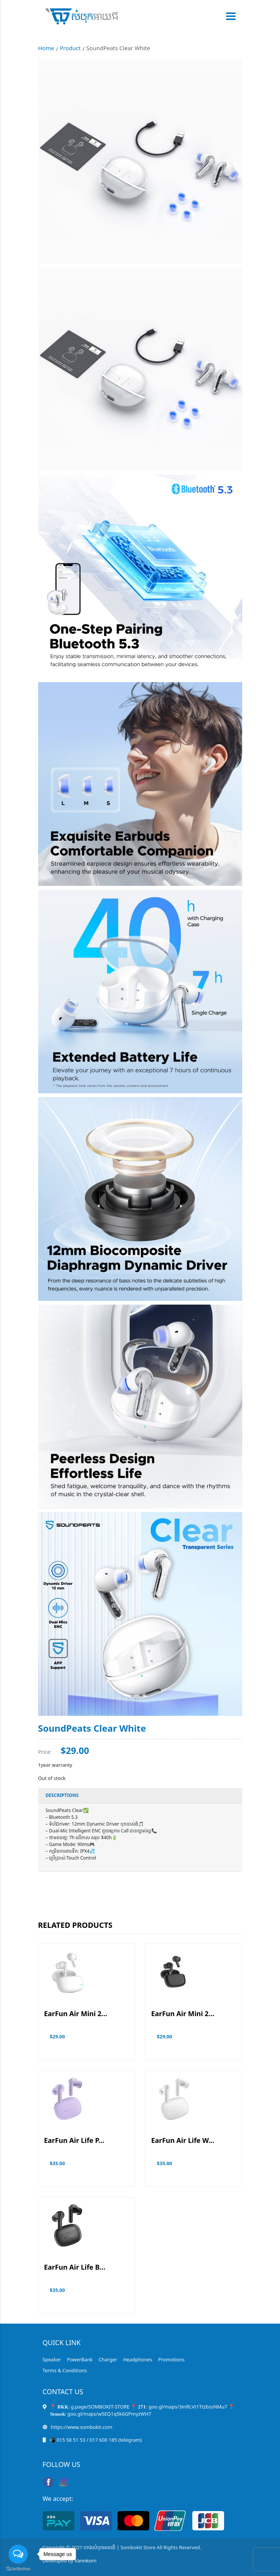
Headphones (137, 2359)
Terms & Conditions (65, 2370)
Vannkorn (85, 2560)
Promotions (171, 2359)
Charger (108, 2359)
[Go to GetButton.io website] (18, 2568)
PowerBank (80, 2359)
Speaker (52, 2359)
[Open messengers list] (18, 2554)
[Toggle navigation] (229, 16)
